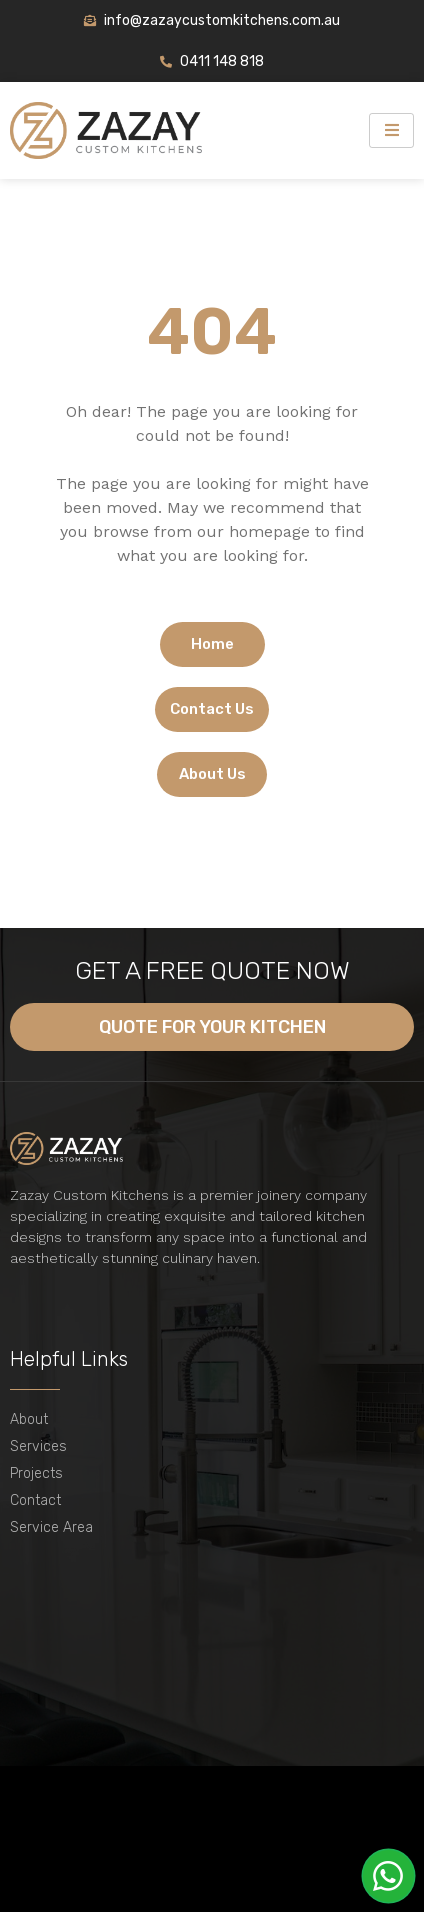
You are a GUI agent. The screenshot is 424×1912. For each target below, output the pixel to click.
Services (38, 1446)
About (29, 1419)
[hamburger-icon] (391, 130)
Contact (35, 1500)
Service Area (51, 1527)
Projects (36, 1473)
